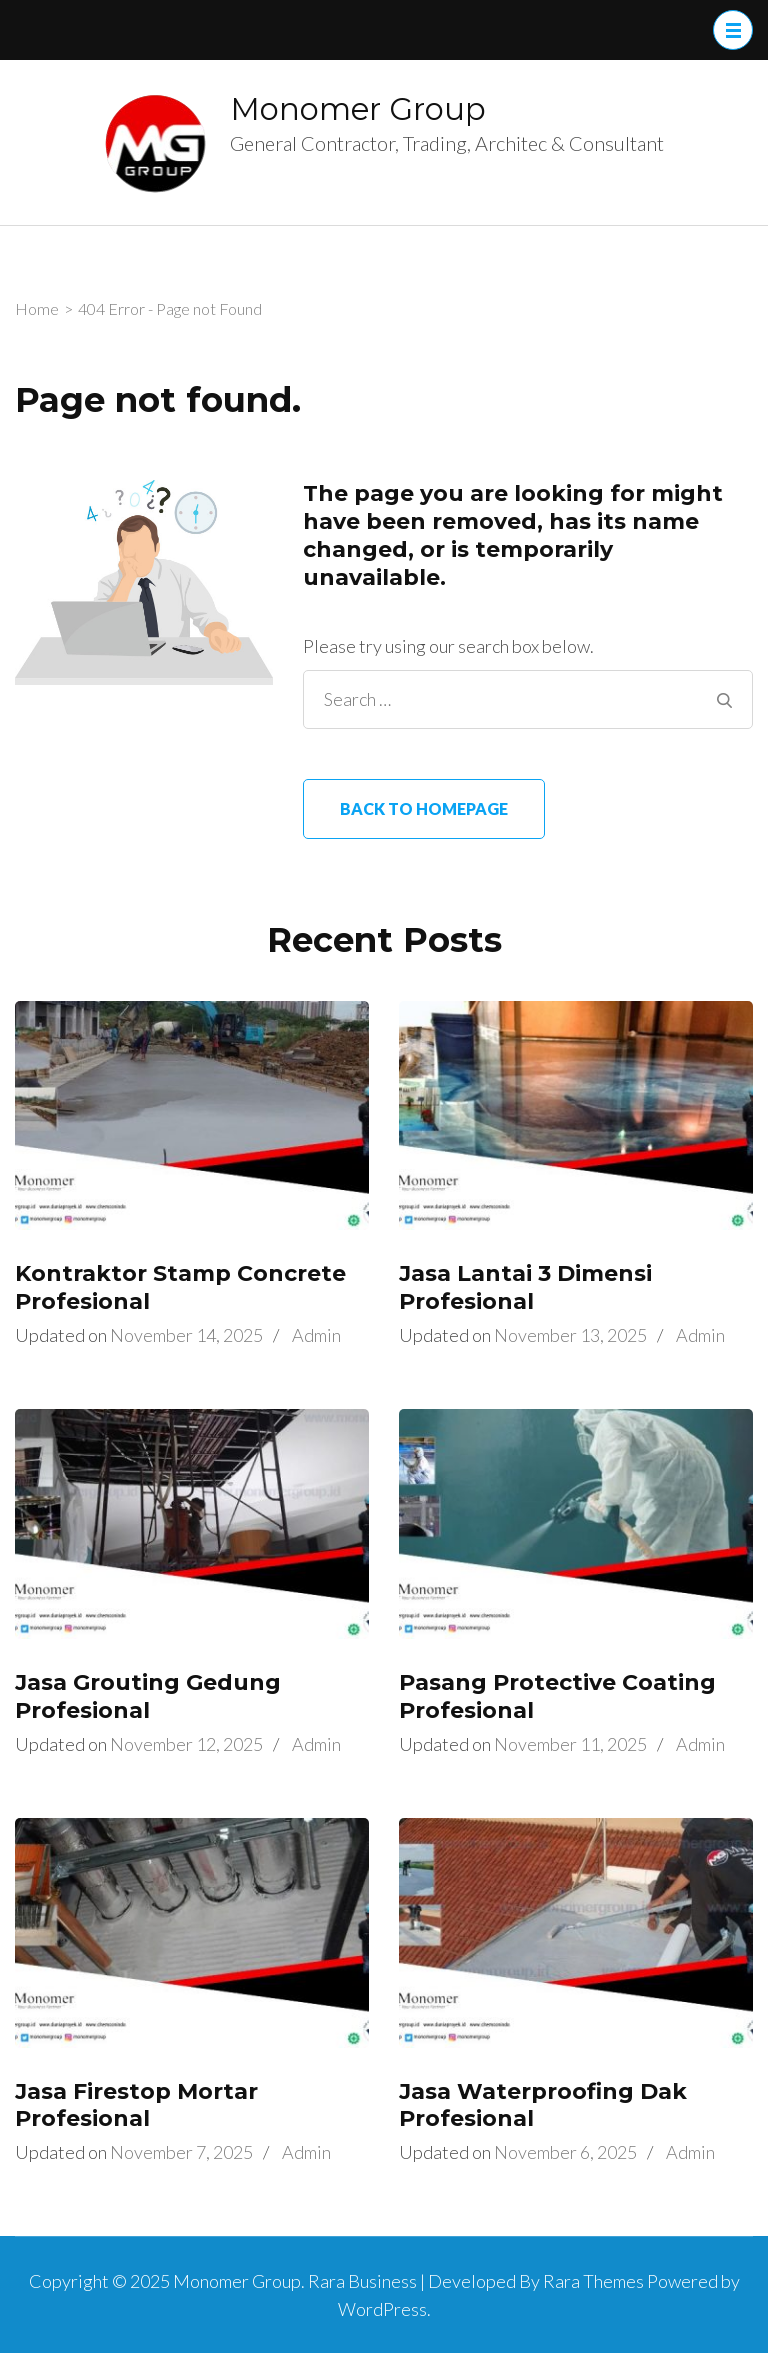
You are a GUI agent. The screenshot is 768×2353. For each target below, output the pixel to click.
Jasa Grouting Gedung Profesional (148, 1696)
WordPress (382, 2309)
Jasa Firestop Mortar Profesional (136, 2105)
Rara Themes (593, 2281)
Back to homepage (424, 808)
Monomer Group (358, 109)
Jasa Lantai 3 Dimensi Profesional (525, 1287)
